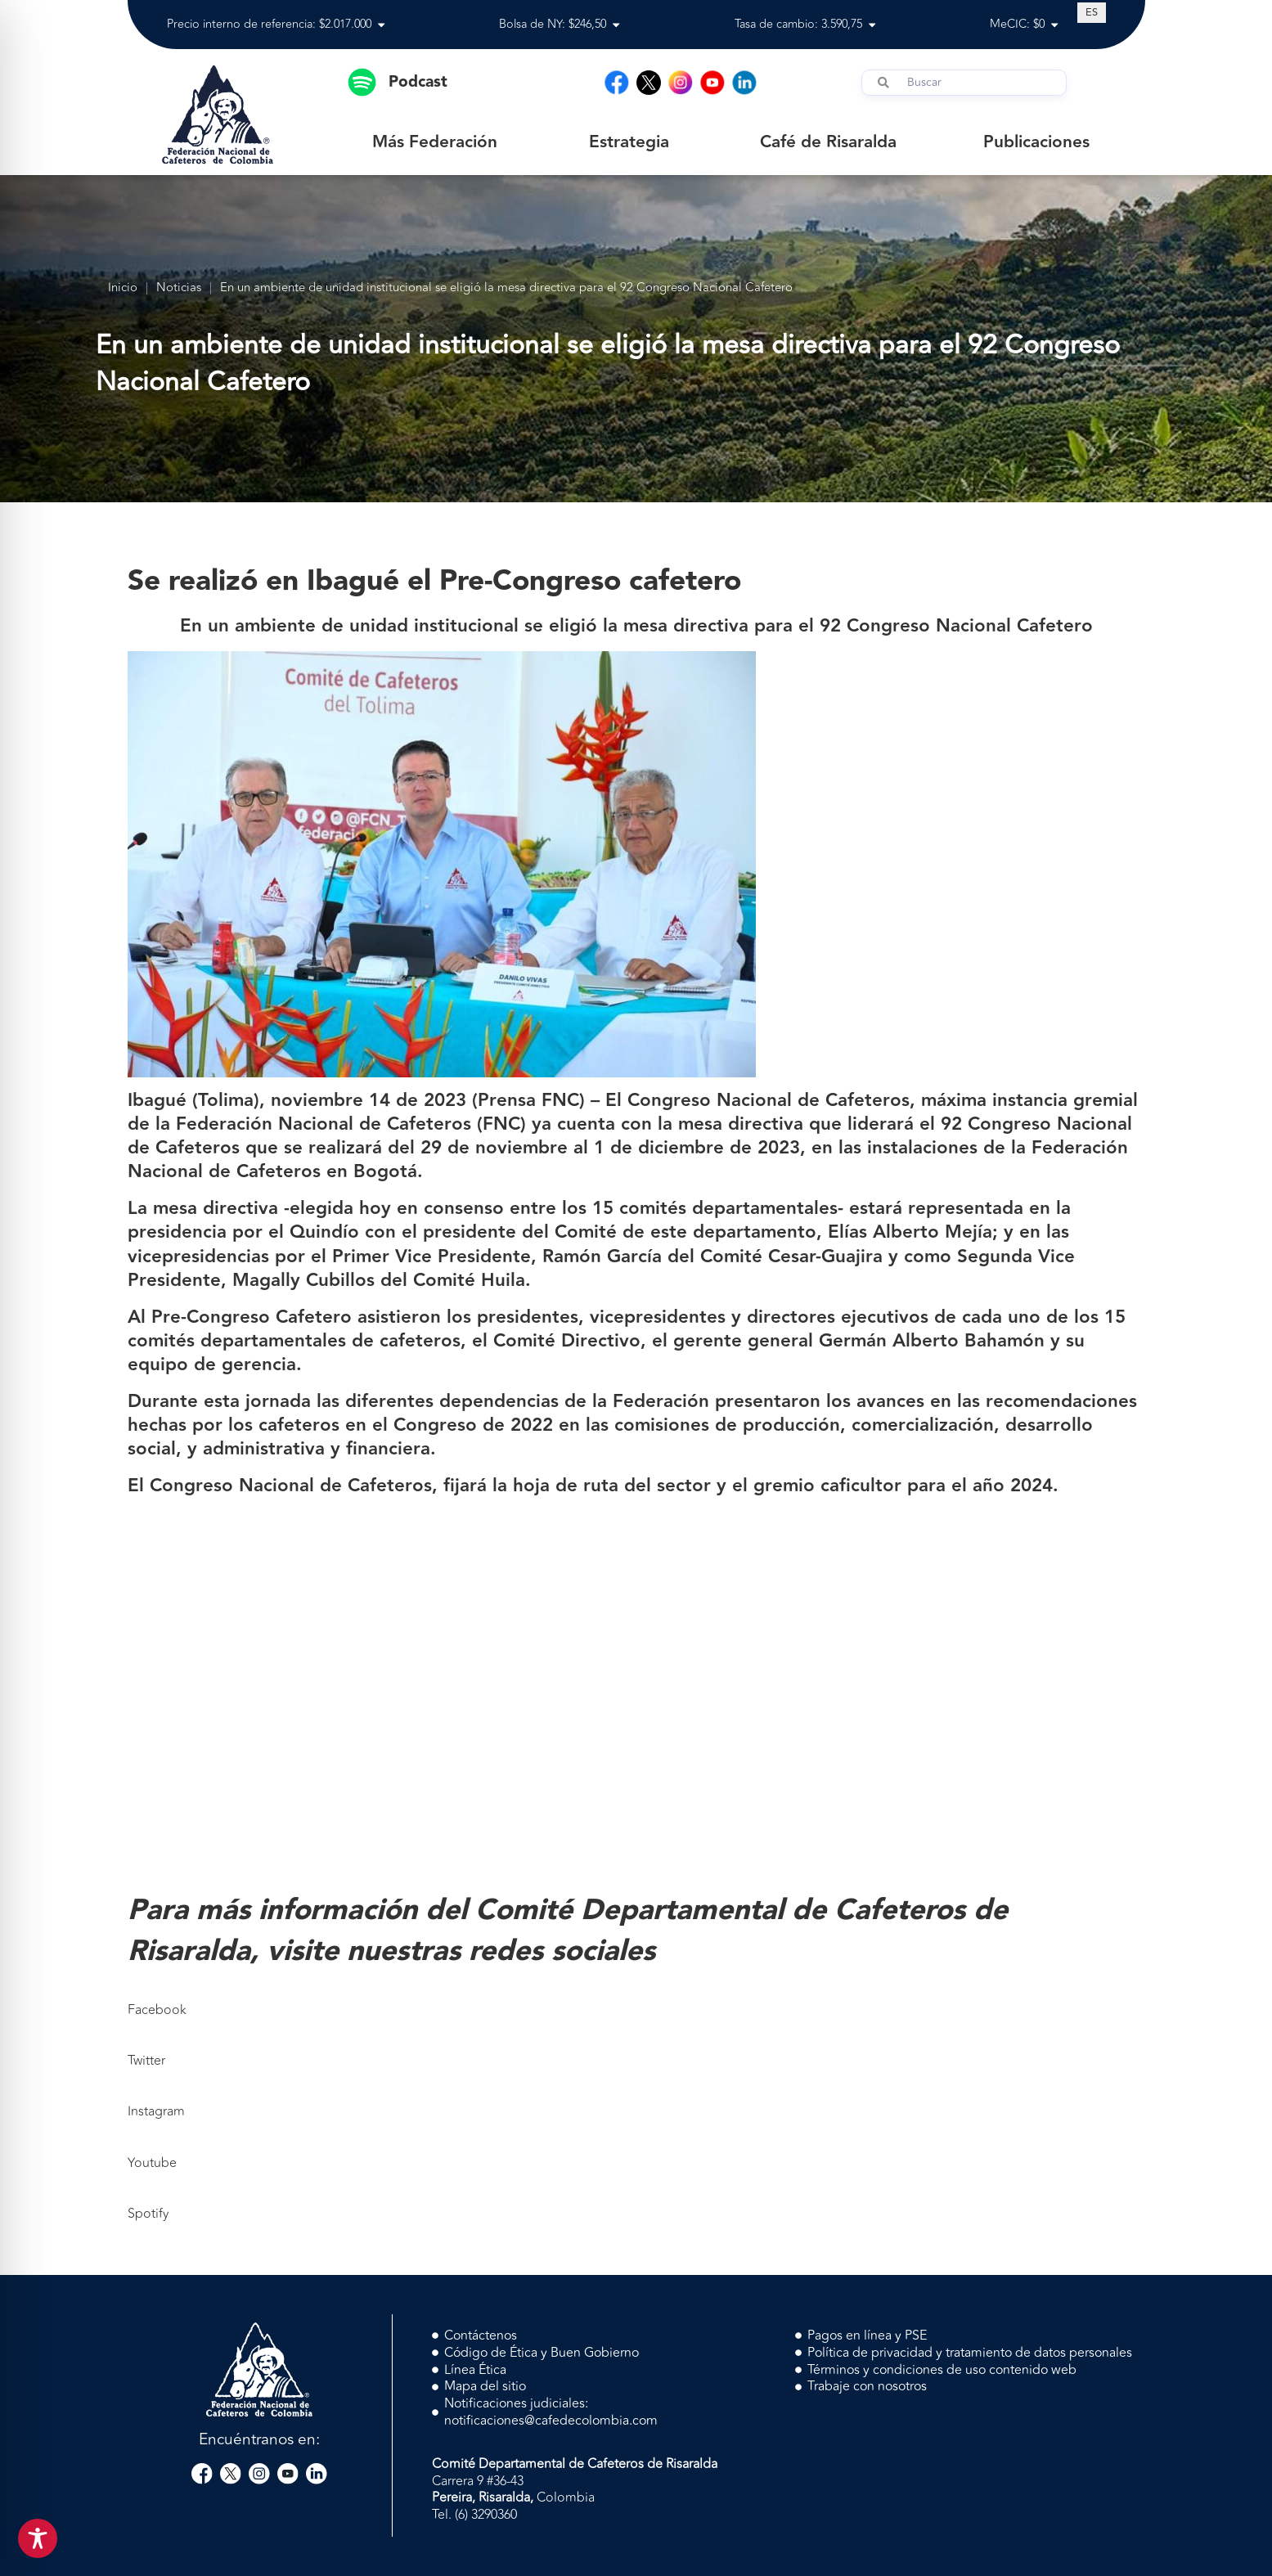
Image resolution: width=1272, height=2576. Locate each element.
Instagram (156, 2111)
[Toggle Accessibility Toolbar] (37, 2538)
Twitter (146, 2060)
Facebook (157, 2010)
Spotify (148, 2213)
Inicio (122, 288)
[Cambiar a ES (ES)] (1091, 12)
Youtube (152, 2163)
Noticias (178, 288)
